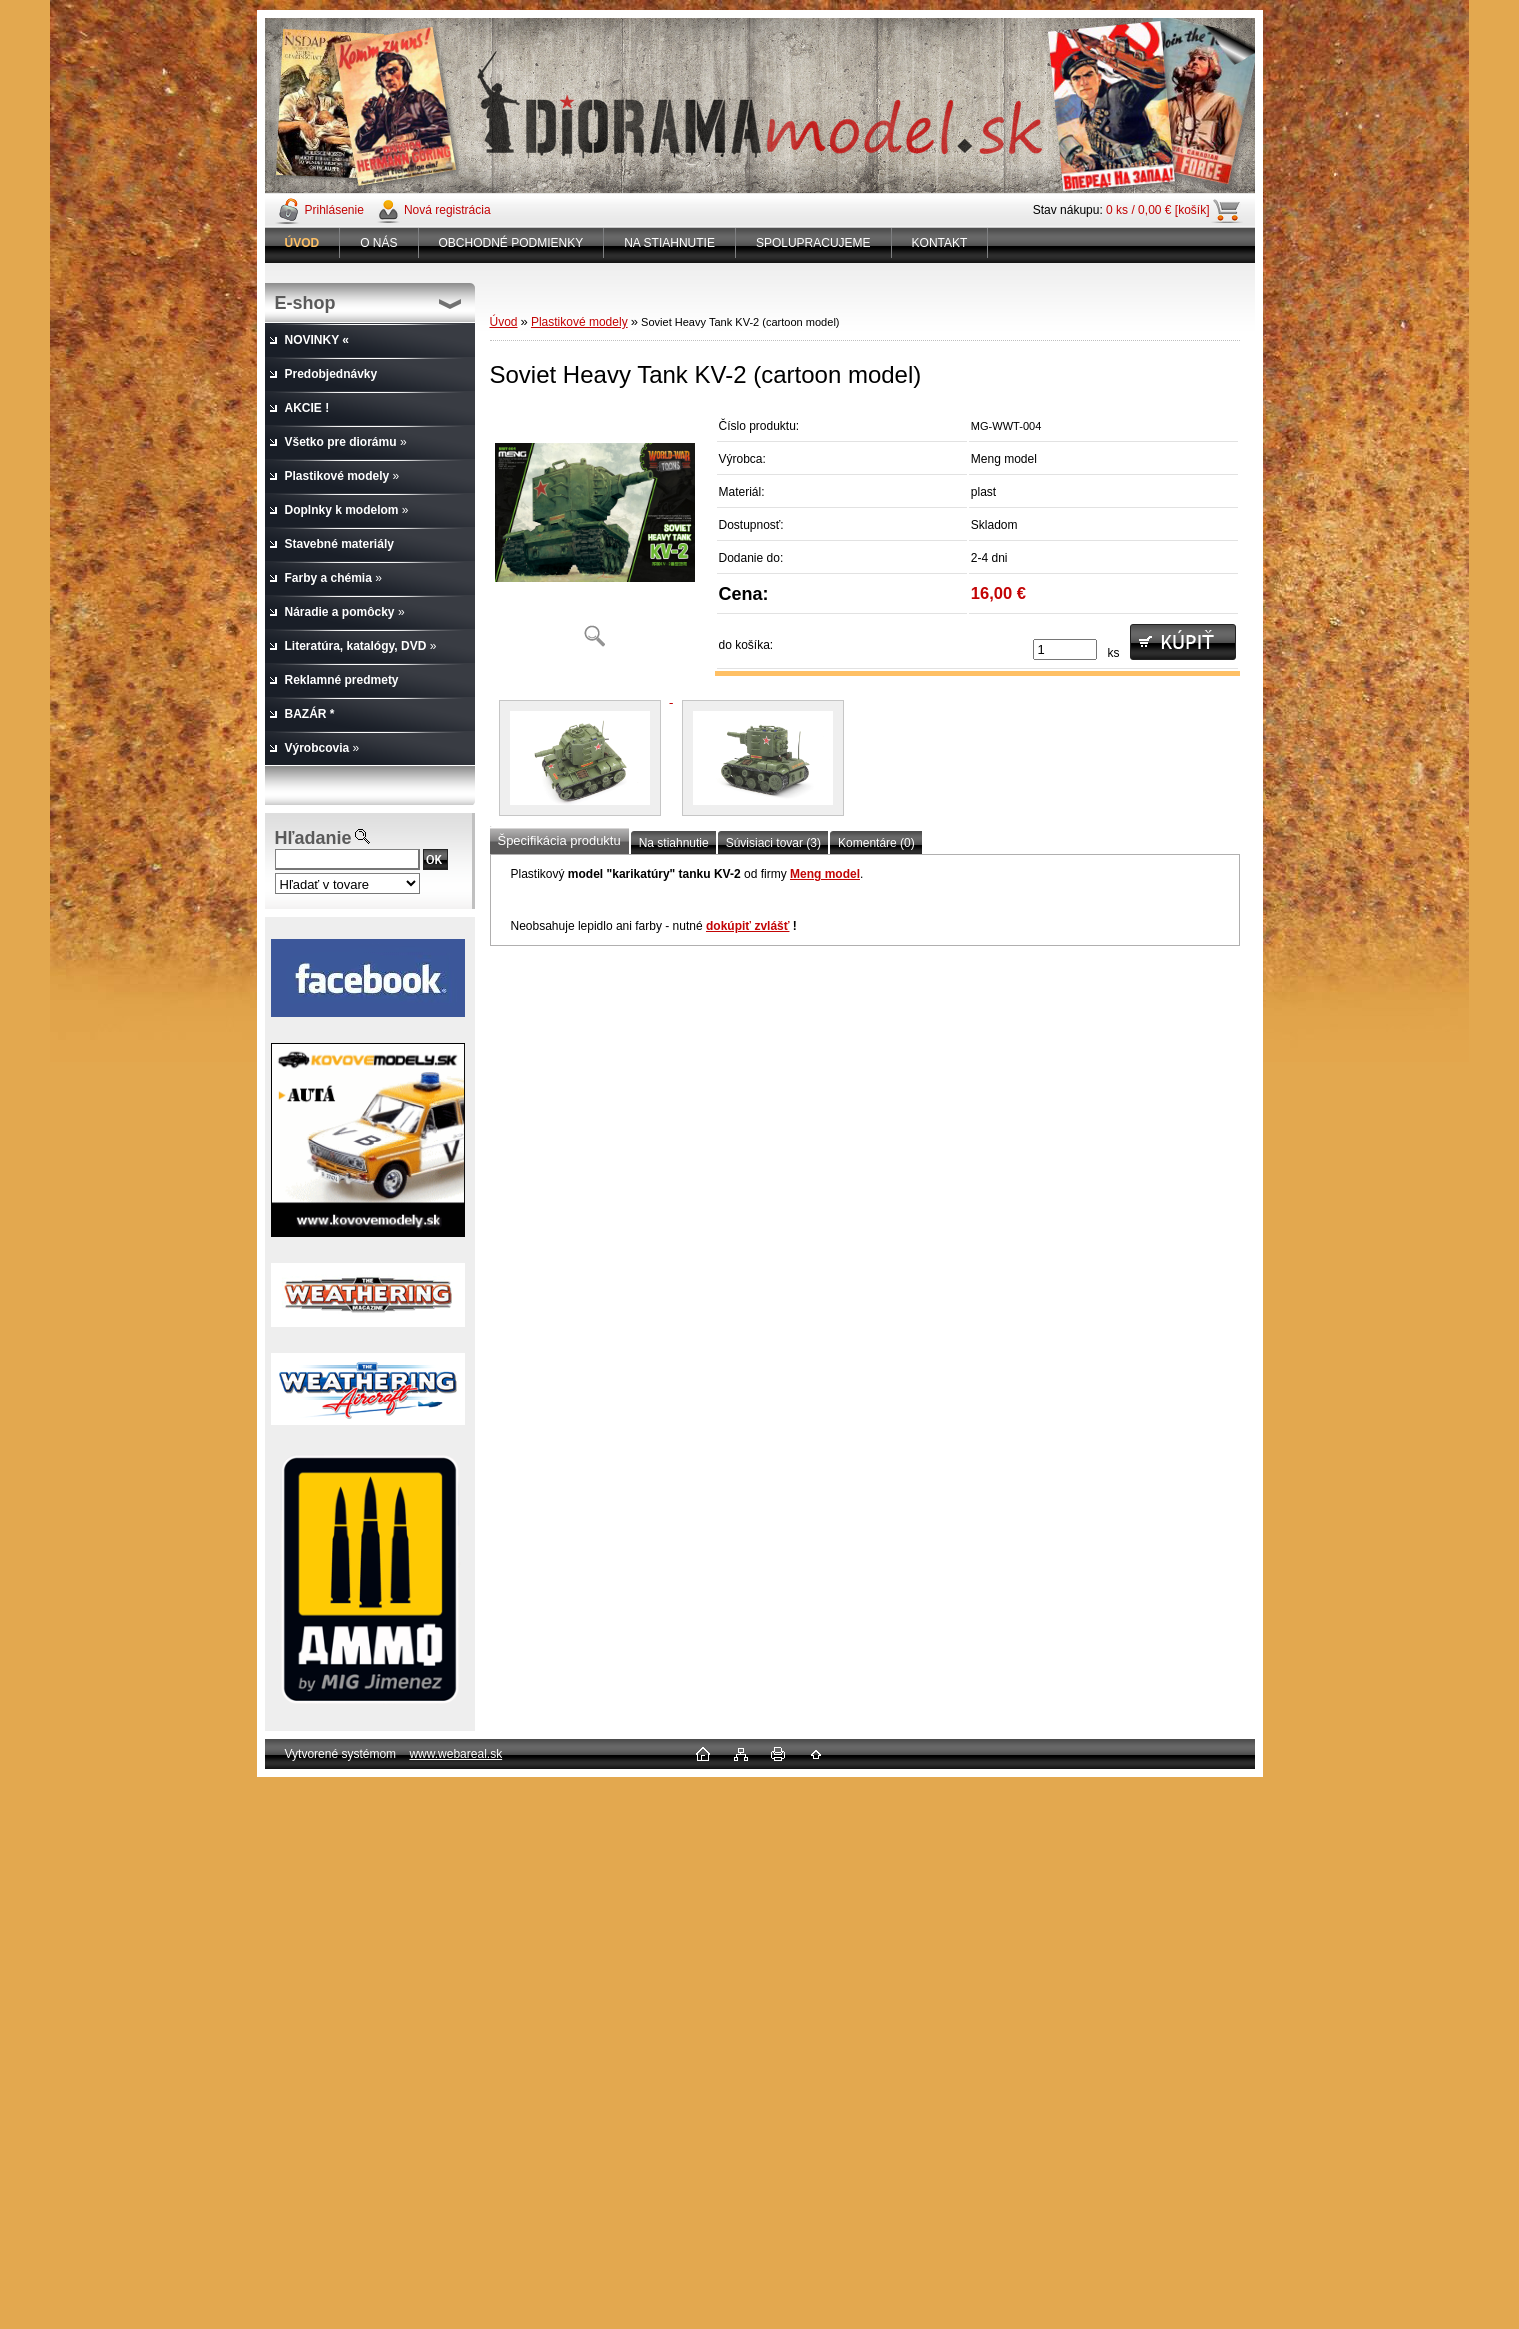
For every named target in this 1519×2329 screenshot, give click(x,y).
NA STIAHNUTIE (669, 243)
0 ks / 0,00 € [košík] (1157, 210)
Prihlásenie (334, 210)
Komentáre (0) (876, 843)
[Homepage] (303, 243)
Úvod (504, 322)
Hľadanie (313, 838)
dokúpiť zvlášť (748, 926)
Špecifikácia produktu (559, 840)
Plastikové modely (579, 322)
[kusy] (1065, 649)
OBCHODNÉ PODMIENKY (511, 243)
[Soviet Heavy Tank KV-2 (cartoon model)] (595, 534)
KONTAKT (940, 243)
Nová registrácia (447, 210)
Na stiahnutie (674, 843)
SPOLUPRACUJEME (813, 243)
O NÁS (378, 243)
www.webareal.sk (455, 1754)
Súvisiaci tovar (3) (773, 843)
